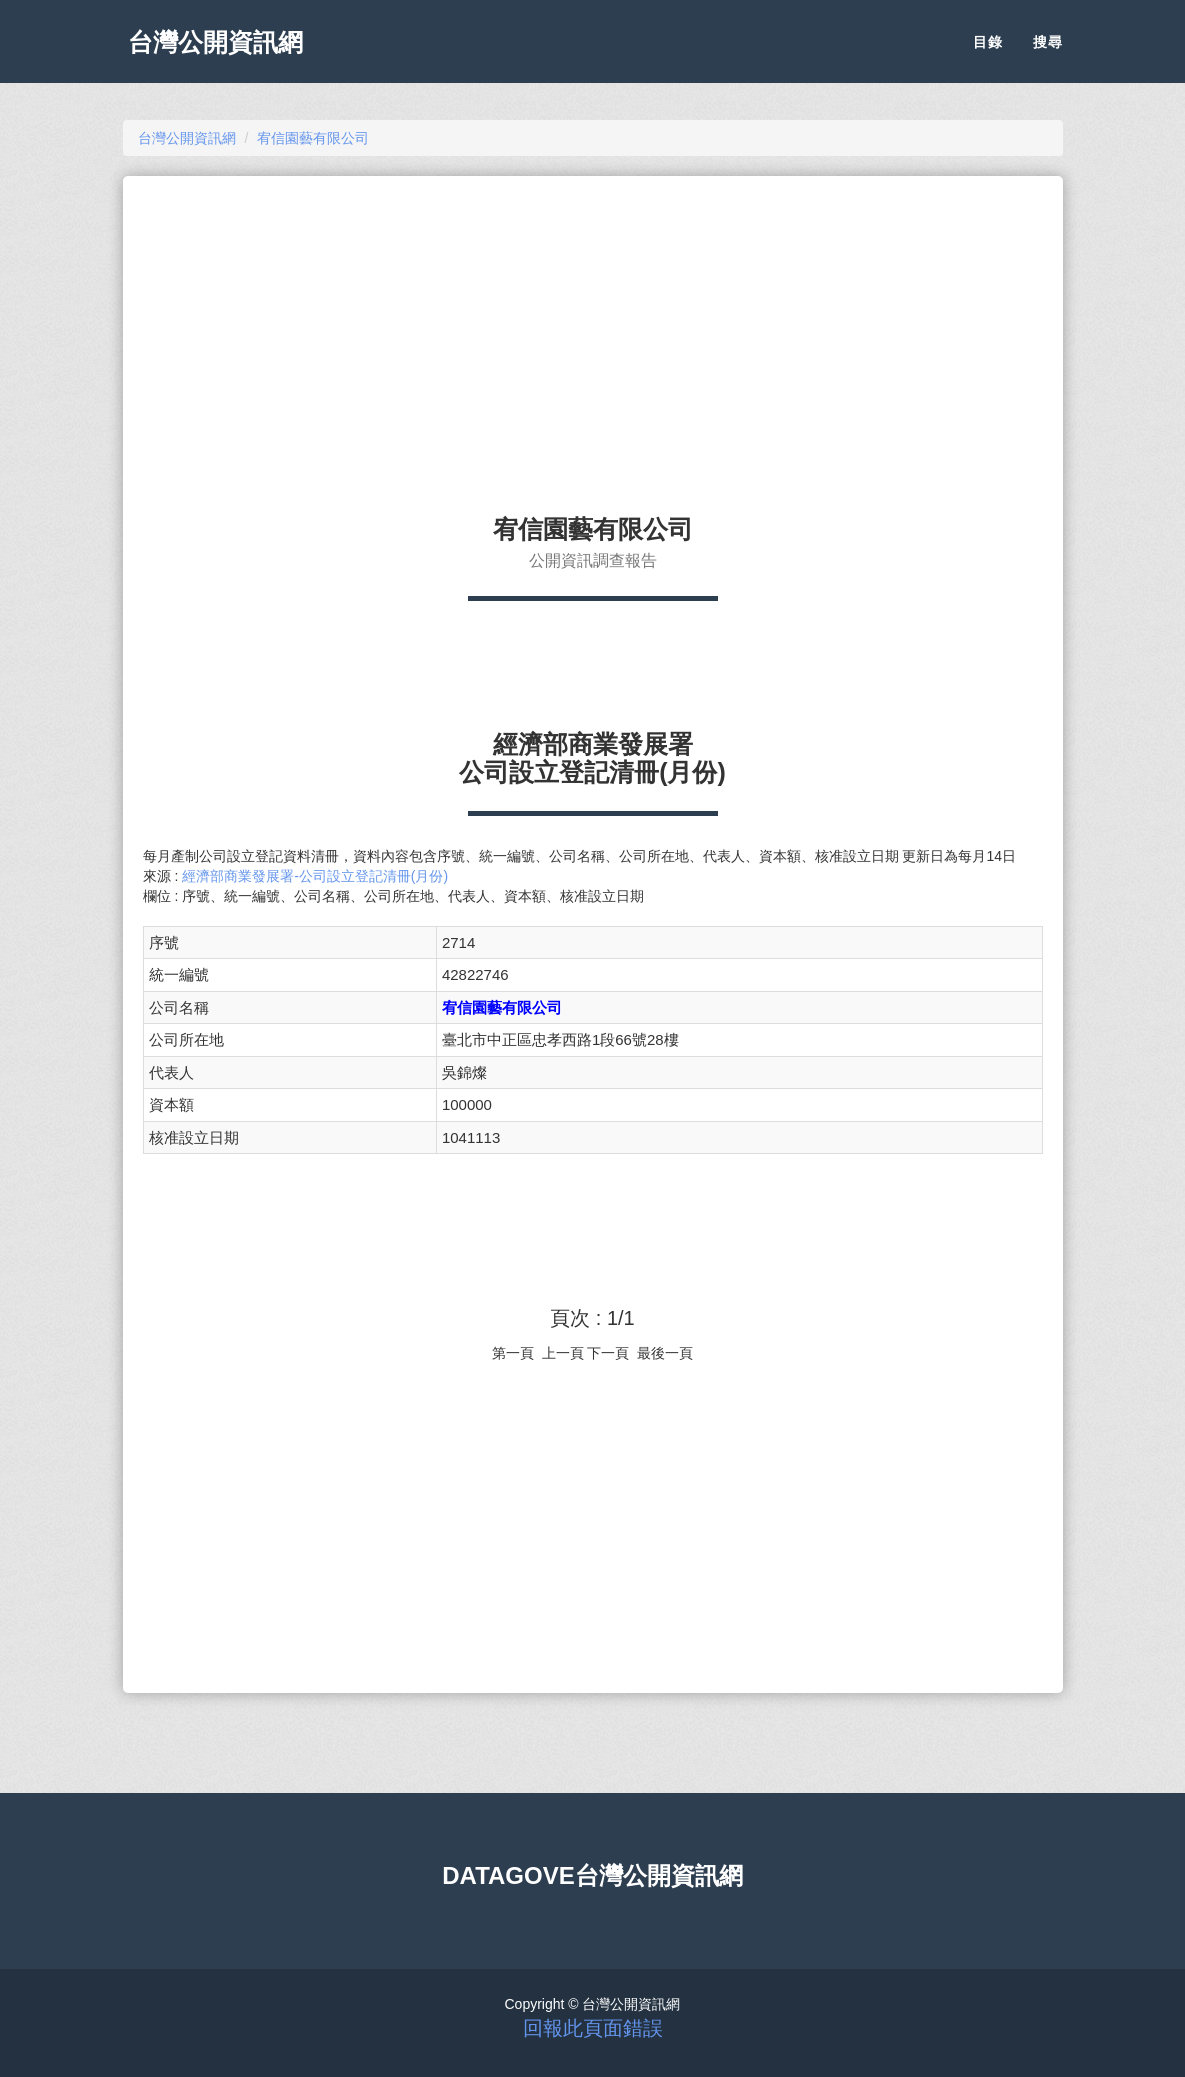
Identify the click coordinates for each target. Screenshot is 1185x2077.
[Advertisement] (593, 336)
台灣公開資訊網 (221, 50)
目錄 (988, 50)
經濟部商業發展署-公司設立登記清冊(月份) (315, 876)
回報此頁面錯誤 (593, 2028)
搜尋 (1048, 50)
